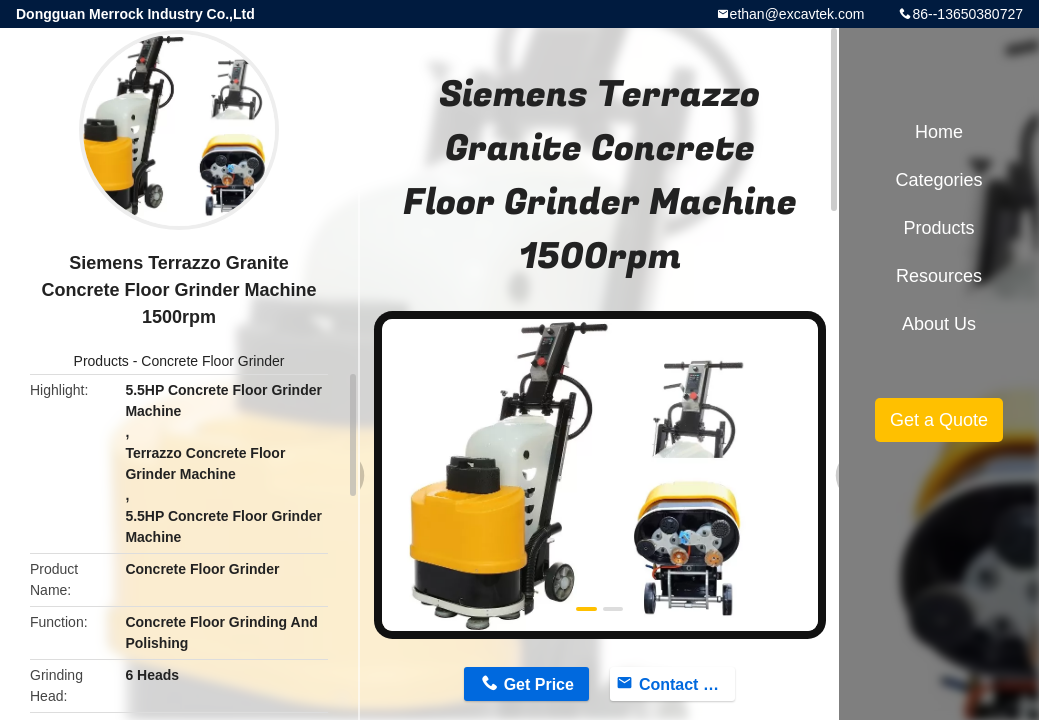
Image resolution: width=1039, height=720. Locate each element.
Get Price (539, 684)
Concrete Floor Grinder (212, 361)
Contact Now (687, 684)
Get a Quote (939, 420)
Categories (938, 180)
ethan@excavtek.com (797, 14)
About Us (939, 324)
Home (939, 132)
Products (101, 361)
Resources (939, 276)
